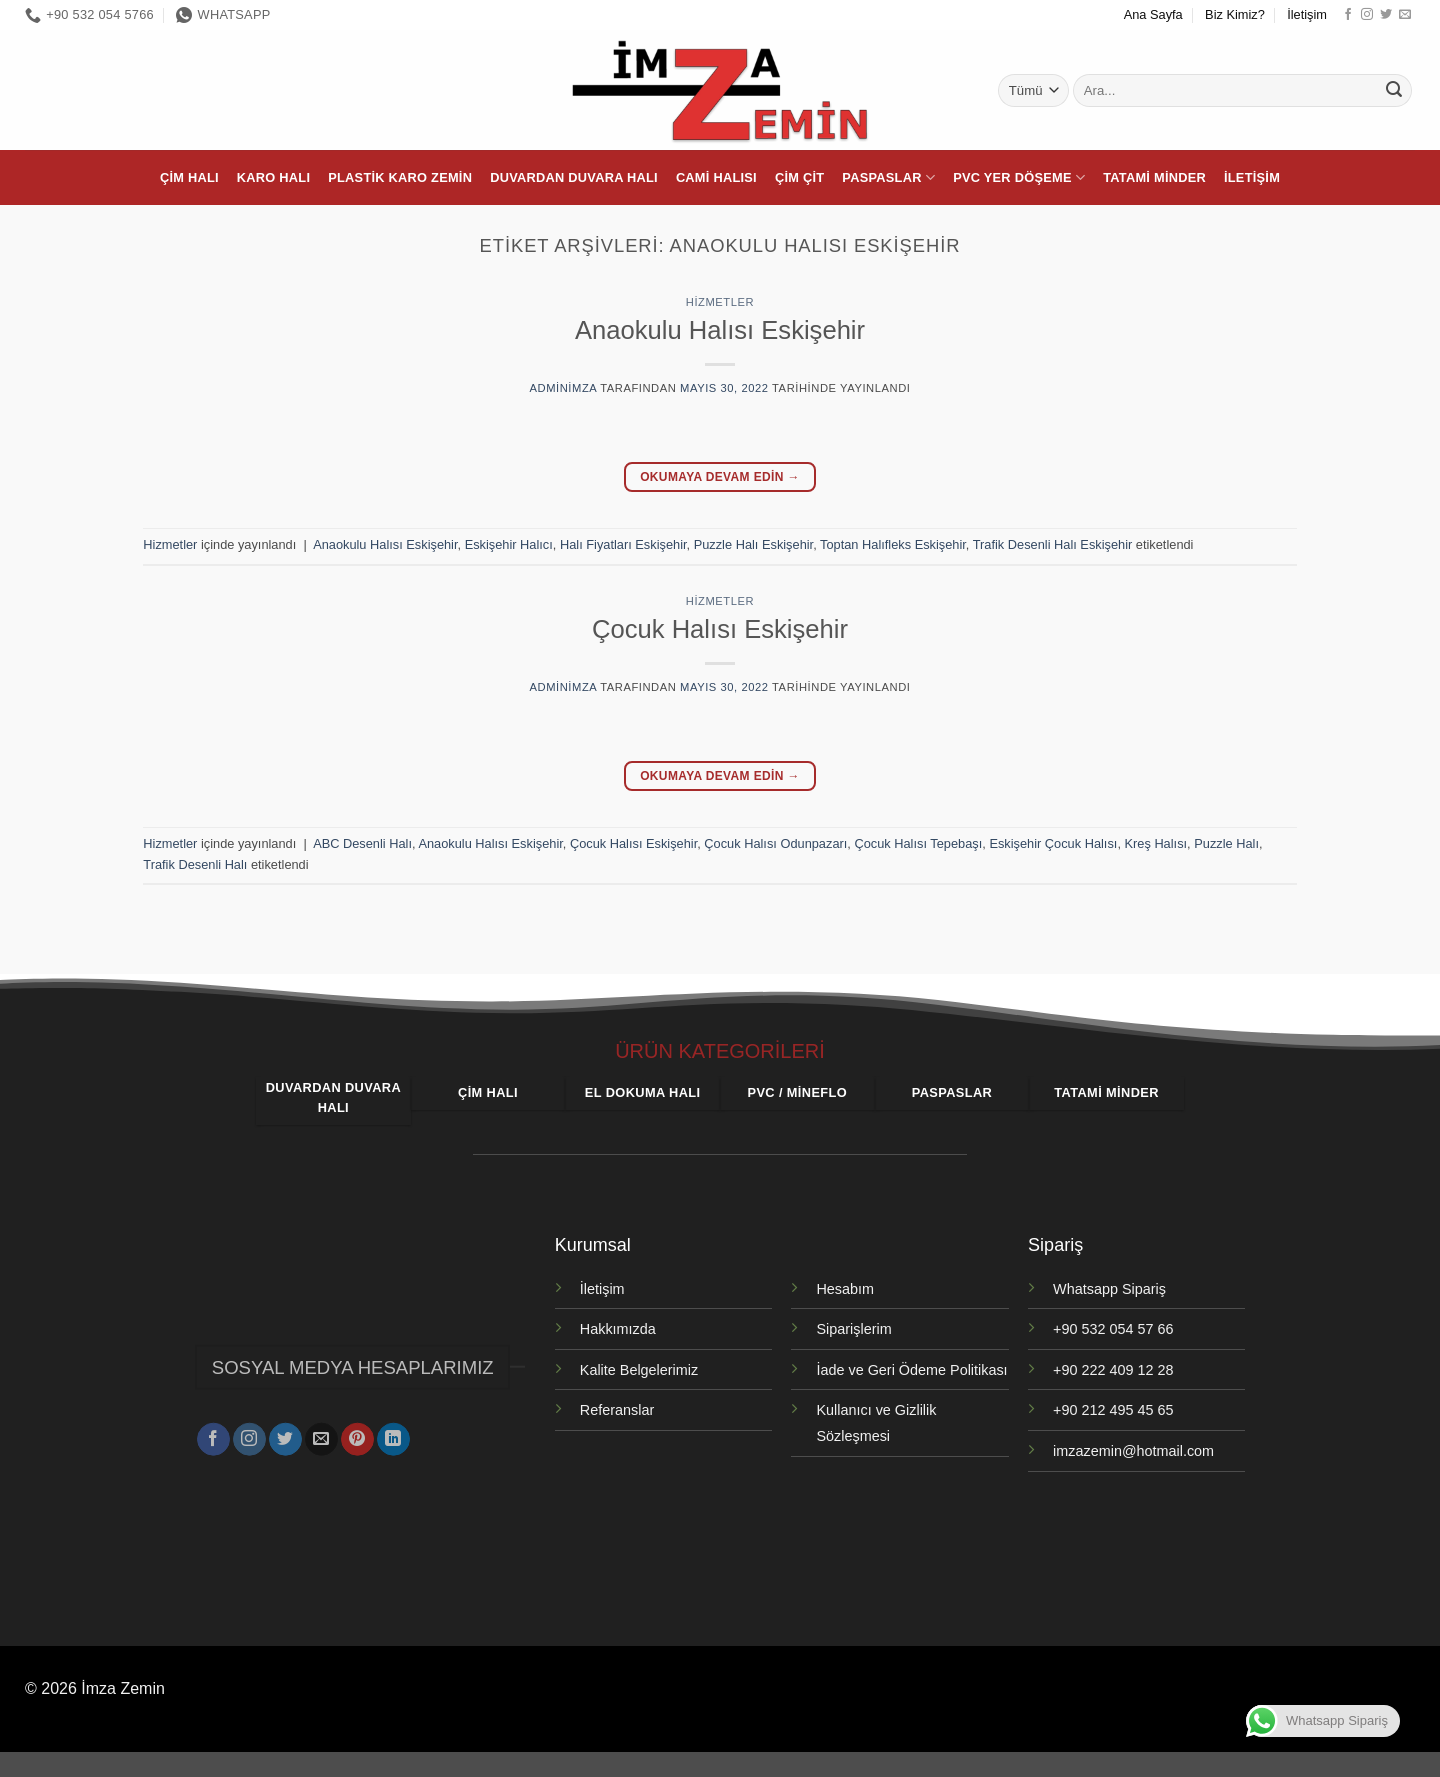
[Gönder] (1394, 91)
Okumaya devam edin (720, 477)
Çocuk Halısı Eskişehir (720, 629)
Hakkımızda (618, 1329)
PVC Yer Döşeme (1019, 177)
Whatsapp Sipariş (1109, 1289)
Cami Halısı (716, 177)
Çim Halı (189, 177)
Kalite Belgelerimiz (639, 1370)
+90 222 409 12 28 (1113, 1370)
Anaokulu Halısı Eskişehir (720, 330)
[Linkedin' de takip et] (393, 1434)
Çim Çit (799, 177)
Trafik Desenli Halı (195, 864)
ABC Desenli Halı (362, 843)
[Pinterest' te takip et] (357, 1434)
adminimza (563, 388)
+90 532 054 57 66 (1113, 1329)
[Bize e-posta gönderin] (1405, 15)
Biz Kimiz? (1235, 14)
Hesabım (845, 1289)
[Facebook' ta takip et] (1348, 15)
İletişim (1307, 14)
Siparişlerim (853, 1329)
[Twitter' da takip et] (1386, 15)
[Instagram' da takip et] (1367, 15)
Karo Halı (273, 177)
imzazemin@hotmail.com (1133, 1451)
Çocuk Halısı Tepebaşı (918, 843)
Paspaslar (888, 177)
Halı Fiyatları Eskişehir (623, 544)
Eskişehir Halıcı (509, 544)
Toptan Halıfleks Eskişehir (893, 544)
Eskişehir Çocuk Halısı (1053, 843)
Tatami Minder (1154, 177)
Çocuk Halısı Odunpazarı (775, 843)
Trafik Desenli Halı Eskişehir (1053, 544)
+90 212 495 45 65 (1113, 1410)
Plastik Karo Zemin (400, 177)
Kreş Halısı (1156, 843)
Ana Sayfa (1153, 14)
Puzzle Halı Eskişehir (753, 544)
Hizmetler (720, 302)
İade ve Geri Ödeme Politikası (911, 1370)
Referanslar (617, 1410)
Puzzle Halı (1226, 843)
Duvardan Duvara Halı (574, 177)
